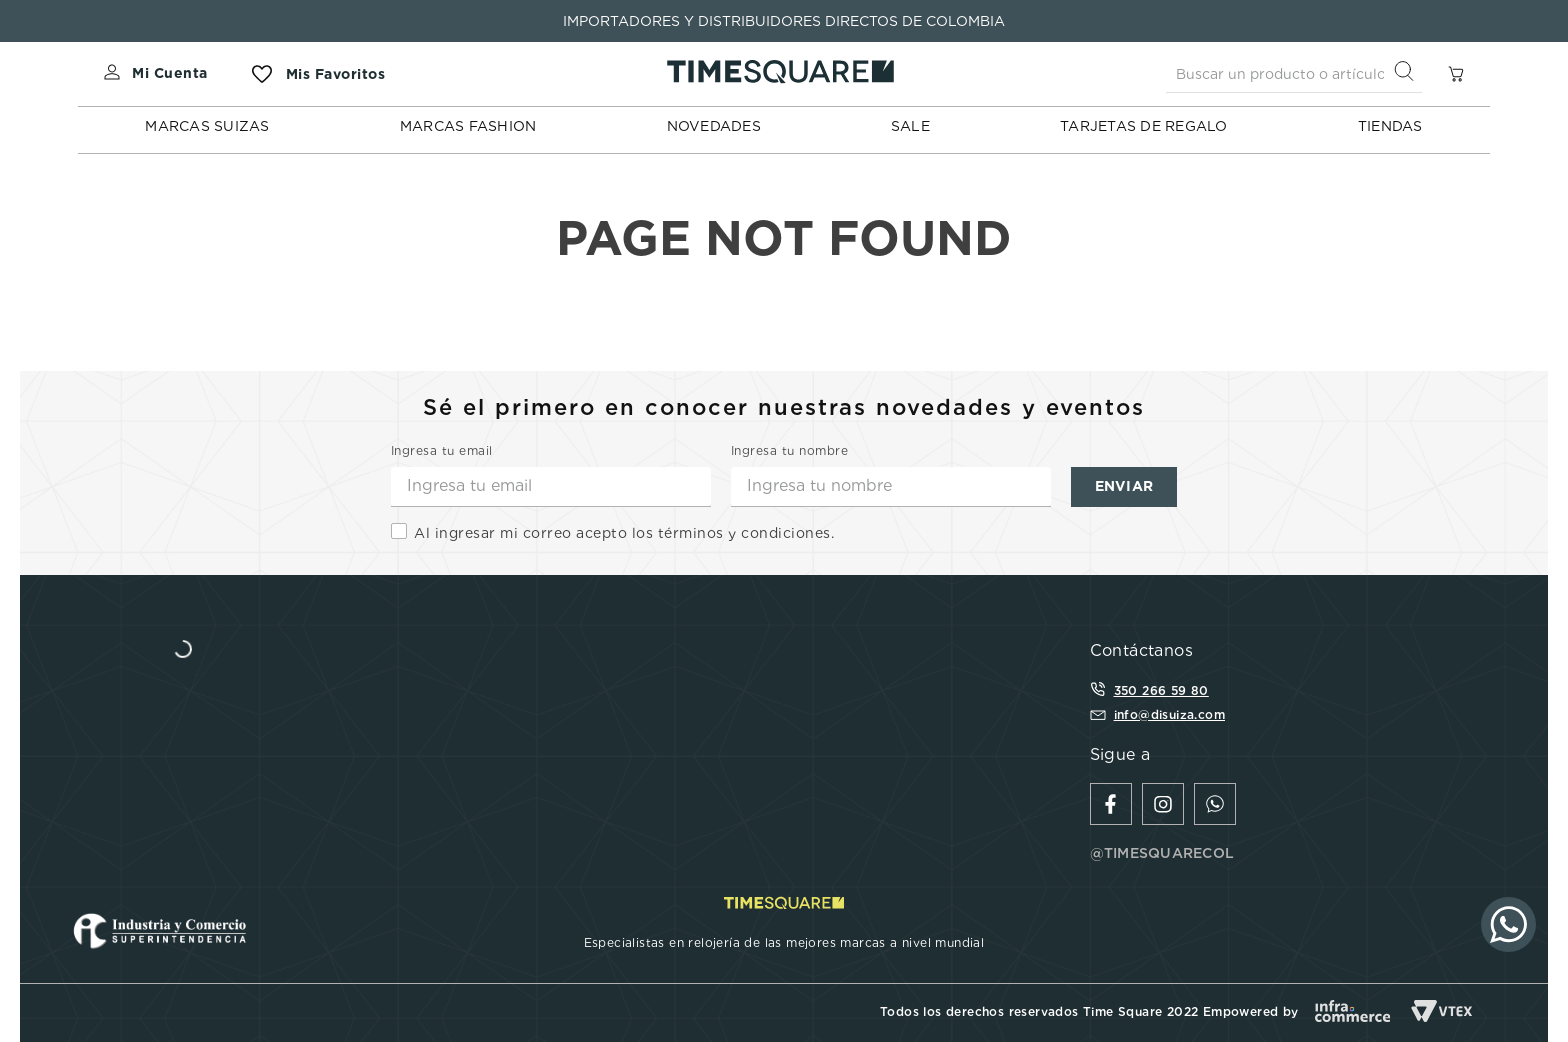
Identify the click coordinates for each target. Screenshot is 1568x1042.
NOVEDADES (714, 126)
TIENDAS (1390, 126)
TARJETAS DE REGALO (1144, 126)
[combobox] (1294, 74)
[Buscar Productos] (1408, 73)
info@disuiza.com (1169, 714)
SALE (910, 126)
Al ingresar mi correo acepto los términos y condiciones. (624, 533)
